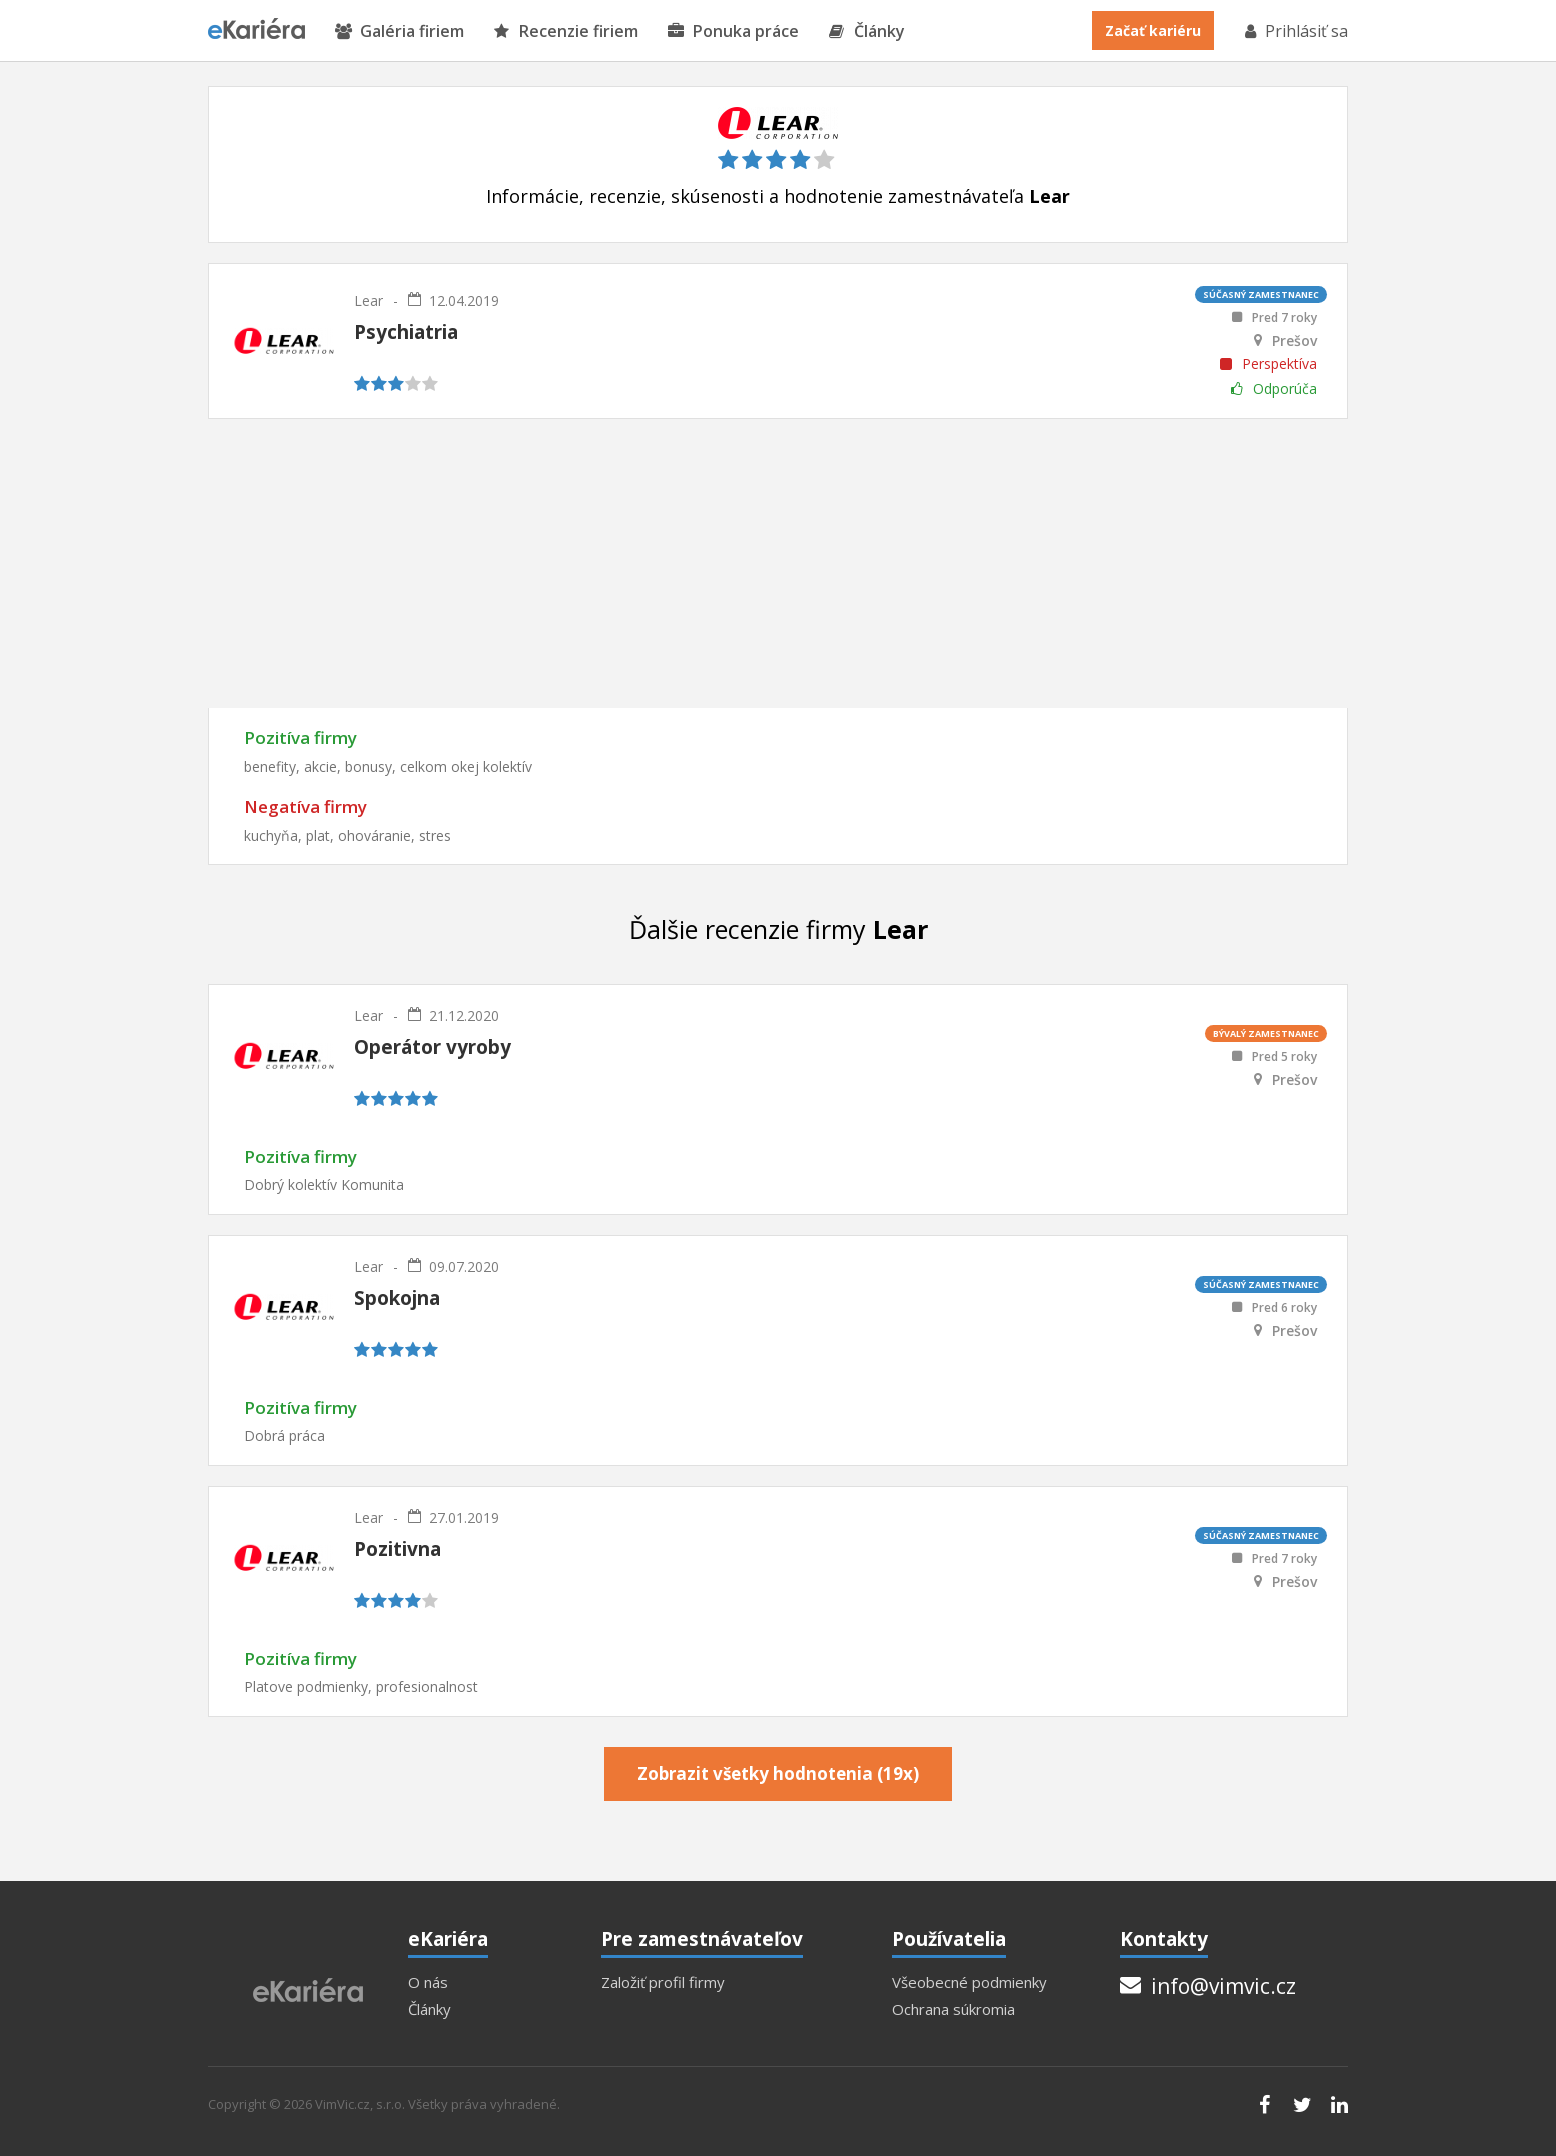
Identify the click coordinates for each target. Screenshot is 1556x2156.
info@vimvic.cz (1208, 1986)
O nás (428, 1982)
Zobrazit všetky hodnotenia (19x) (778, 1773)
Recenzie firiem (566, 31)
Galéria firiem (399, 31)
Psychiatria (406, 332)
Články (867, 31)
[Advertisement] (778, 563)
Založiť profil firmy (663, 1982)
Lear (368, 300)
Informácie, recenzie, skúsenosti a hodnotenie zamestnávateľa (778, 196)
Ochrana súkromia (953, 2009)
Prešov (1294, 341)
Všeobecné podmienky (969, 1982)
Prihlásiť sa (1295, 31)
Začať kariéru (1153, 30)
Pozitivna (397, 1549)
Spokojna (397, 1298)
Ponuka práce (733, 31)
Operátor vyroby (432, 1047)
